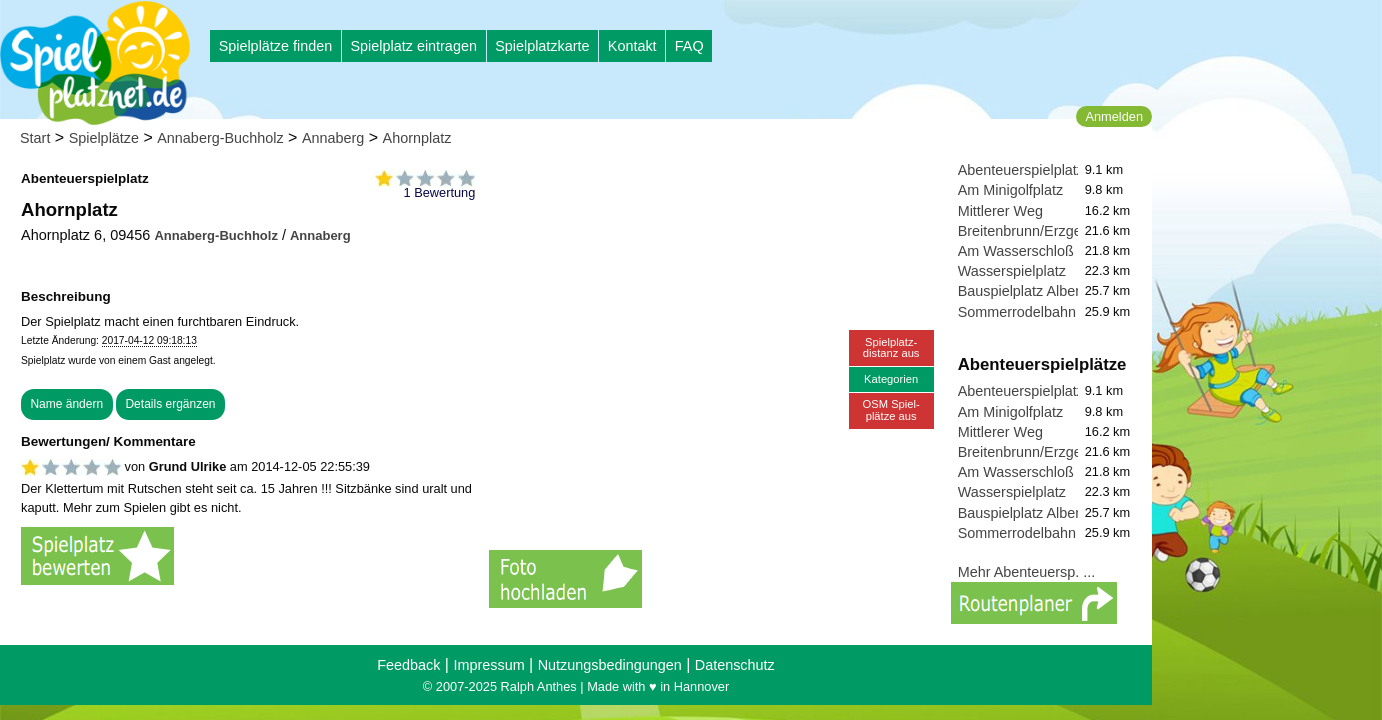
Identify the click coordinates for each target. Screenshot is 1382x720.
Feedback (408, 665)
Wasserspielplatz (1012, 271)
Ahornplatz (417, 138)
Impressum (488, 665)
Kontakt (632, 46)
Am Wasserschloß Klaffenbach (1056, 251)
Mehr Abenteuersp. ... (1027, 572)
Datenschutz (735, 665)
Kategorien (891, 379)
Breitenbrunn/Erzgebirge (1036, 231)
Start (35, 138)
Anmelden (1114, 116)
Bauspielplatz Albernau (1031, 291)
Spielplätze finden (276, 46)
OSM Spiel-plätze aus (891, 409)
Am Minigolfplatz (1011, 190)
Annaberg (333, 138)
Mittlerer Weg (1000, 211)
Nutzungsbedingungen (610, 665)
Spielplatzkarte (542, 46)
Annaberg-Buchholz (220, 138)
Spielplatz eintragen (413, 46)
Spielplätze (104, 138)
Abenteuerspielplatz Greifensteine (1066, 170)
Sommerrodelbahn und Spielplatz (1064, 312)
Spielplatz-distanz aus (891, 347)
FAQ (689, 46)
